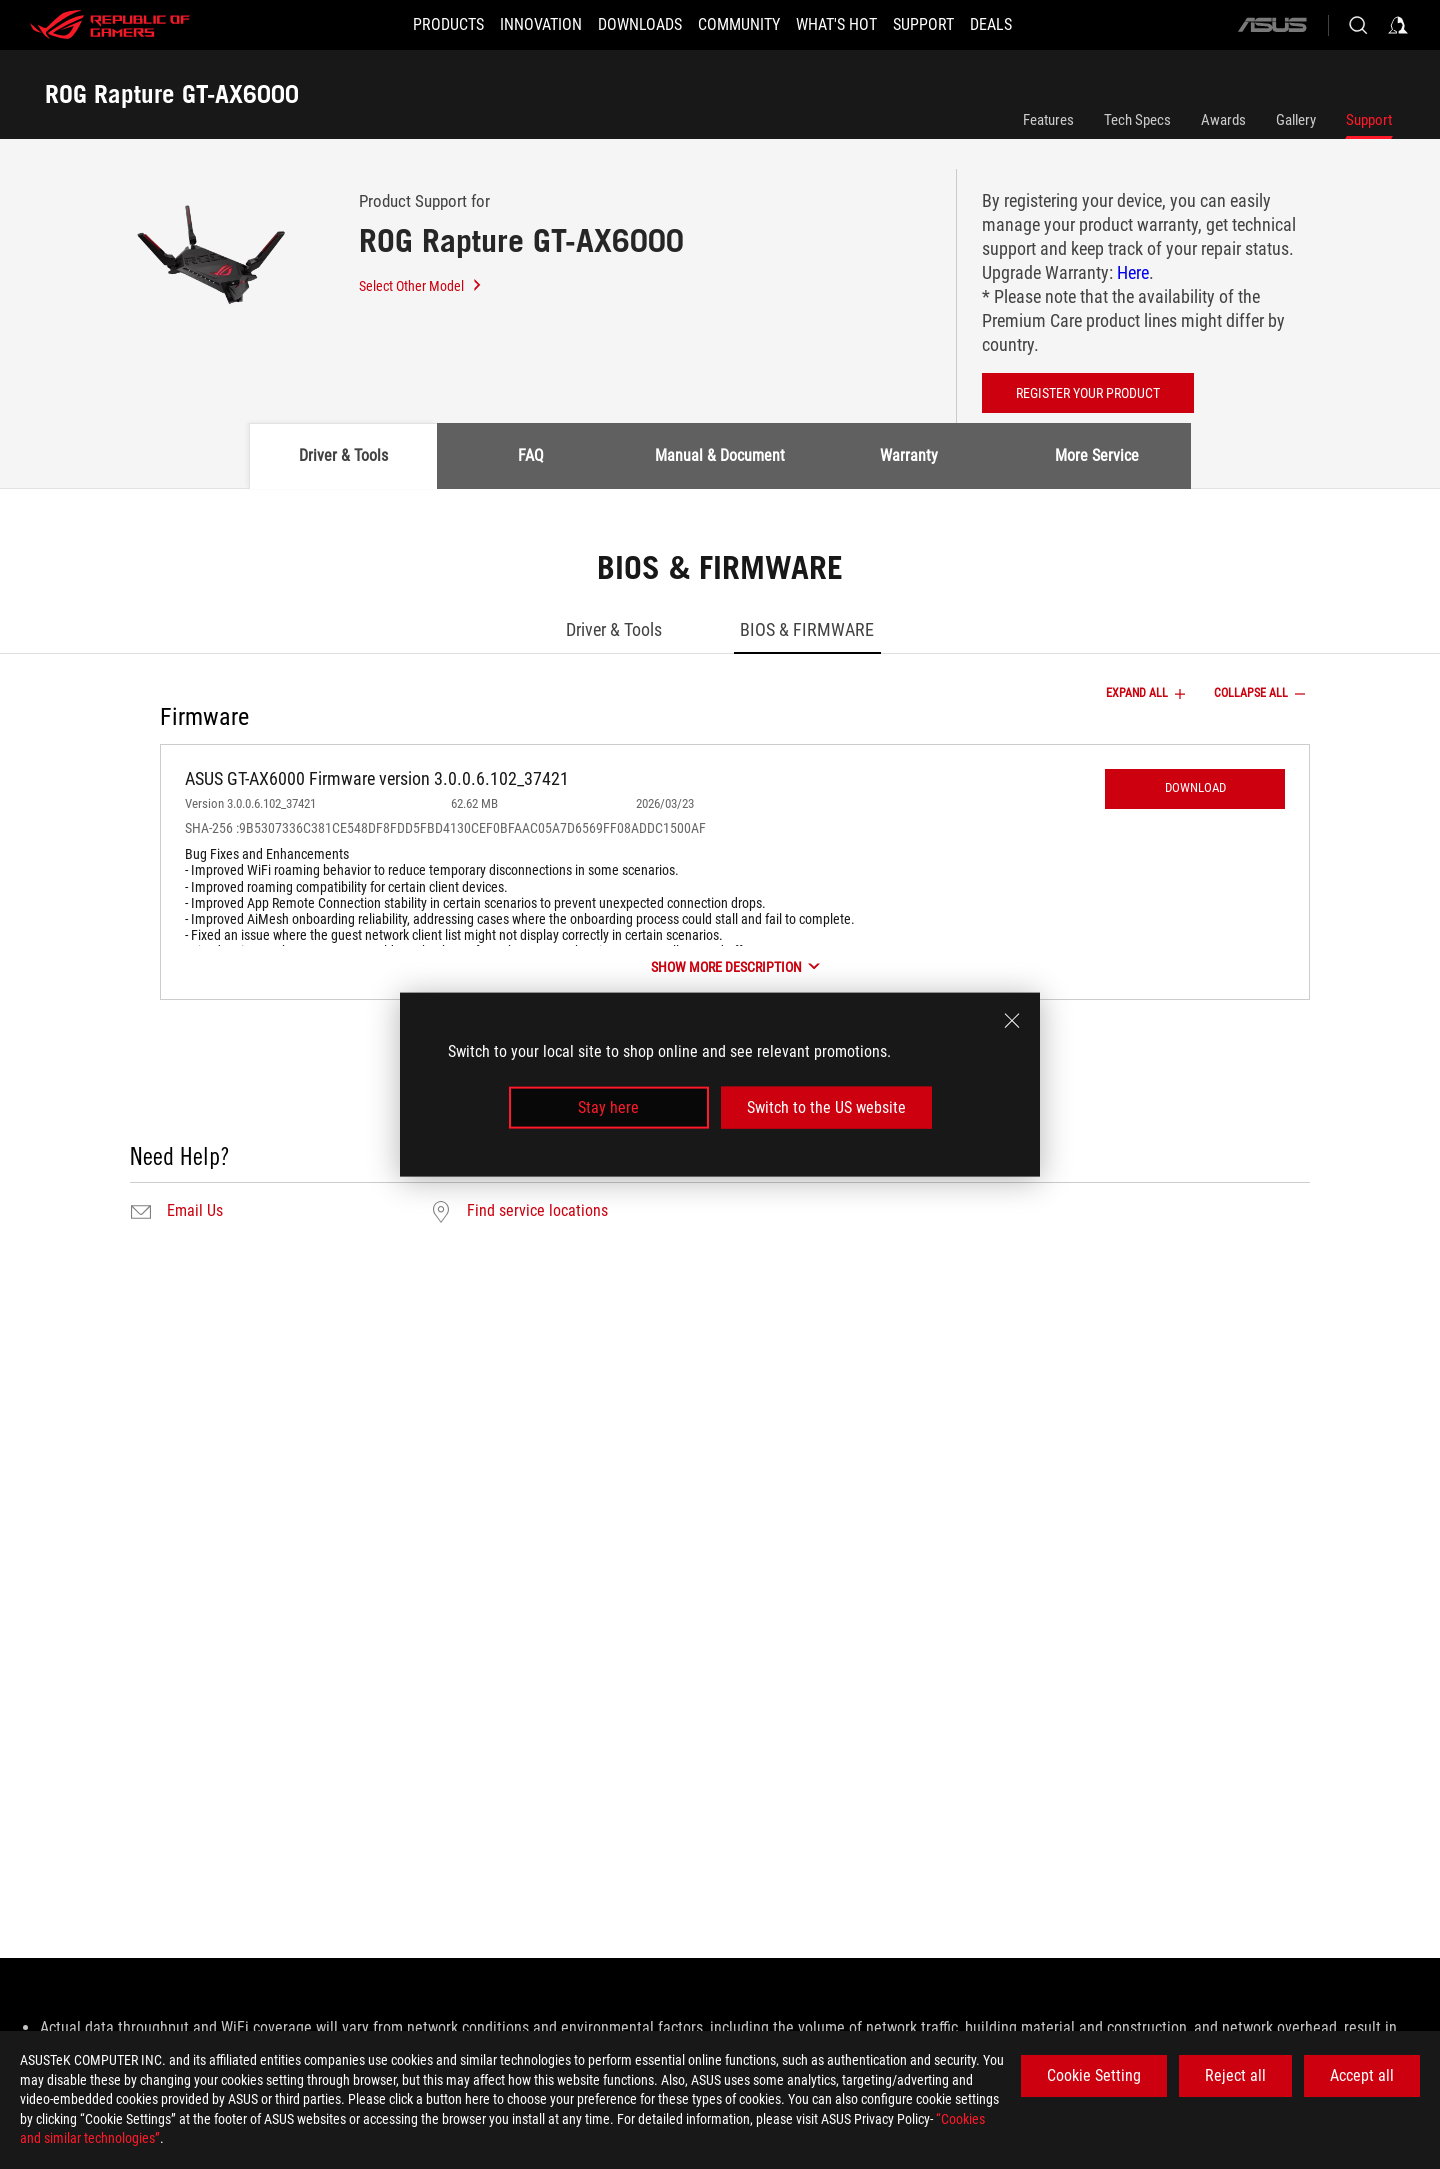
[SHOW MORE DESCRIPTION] (735, 967)
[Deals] (1027, 25)
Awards (1223, 120)
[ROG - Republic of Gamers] (110, 25)
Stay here (608, 1107)
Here (1133, 272)
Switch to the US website (826, 1107)
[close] (1012, 1020)
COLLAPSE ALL (1262, 694)
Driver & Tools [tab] (343, 455)
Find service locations (537, 1211)
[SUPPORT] (947, 25)
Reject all (1235, 2075)
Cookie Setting (1094, 2075)
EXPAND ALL (1148, 694)
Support (1369, 120)
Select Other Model (421, 286)
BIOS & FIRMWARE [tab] (807, 629)
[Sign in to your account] (1398, 25)
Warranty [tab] (909, 455)
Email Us (195, 1211)
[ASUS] (1272, 25)
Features (1048, 120)
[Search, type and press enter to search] (1358, 25)
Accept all (1362, 2075)
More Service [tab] (1097, 455)
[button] (412, 25)
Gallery (1296, 120)
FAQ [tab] (531, 455)
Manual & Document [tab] (720, 455)
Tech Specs (1137, 120)
